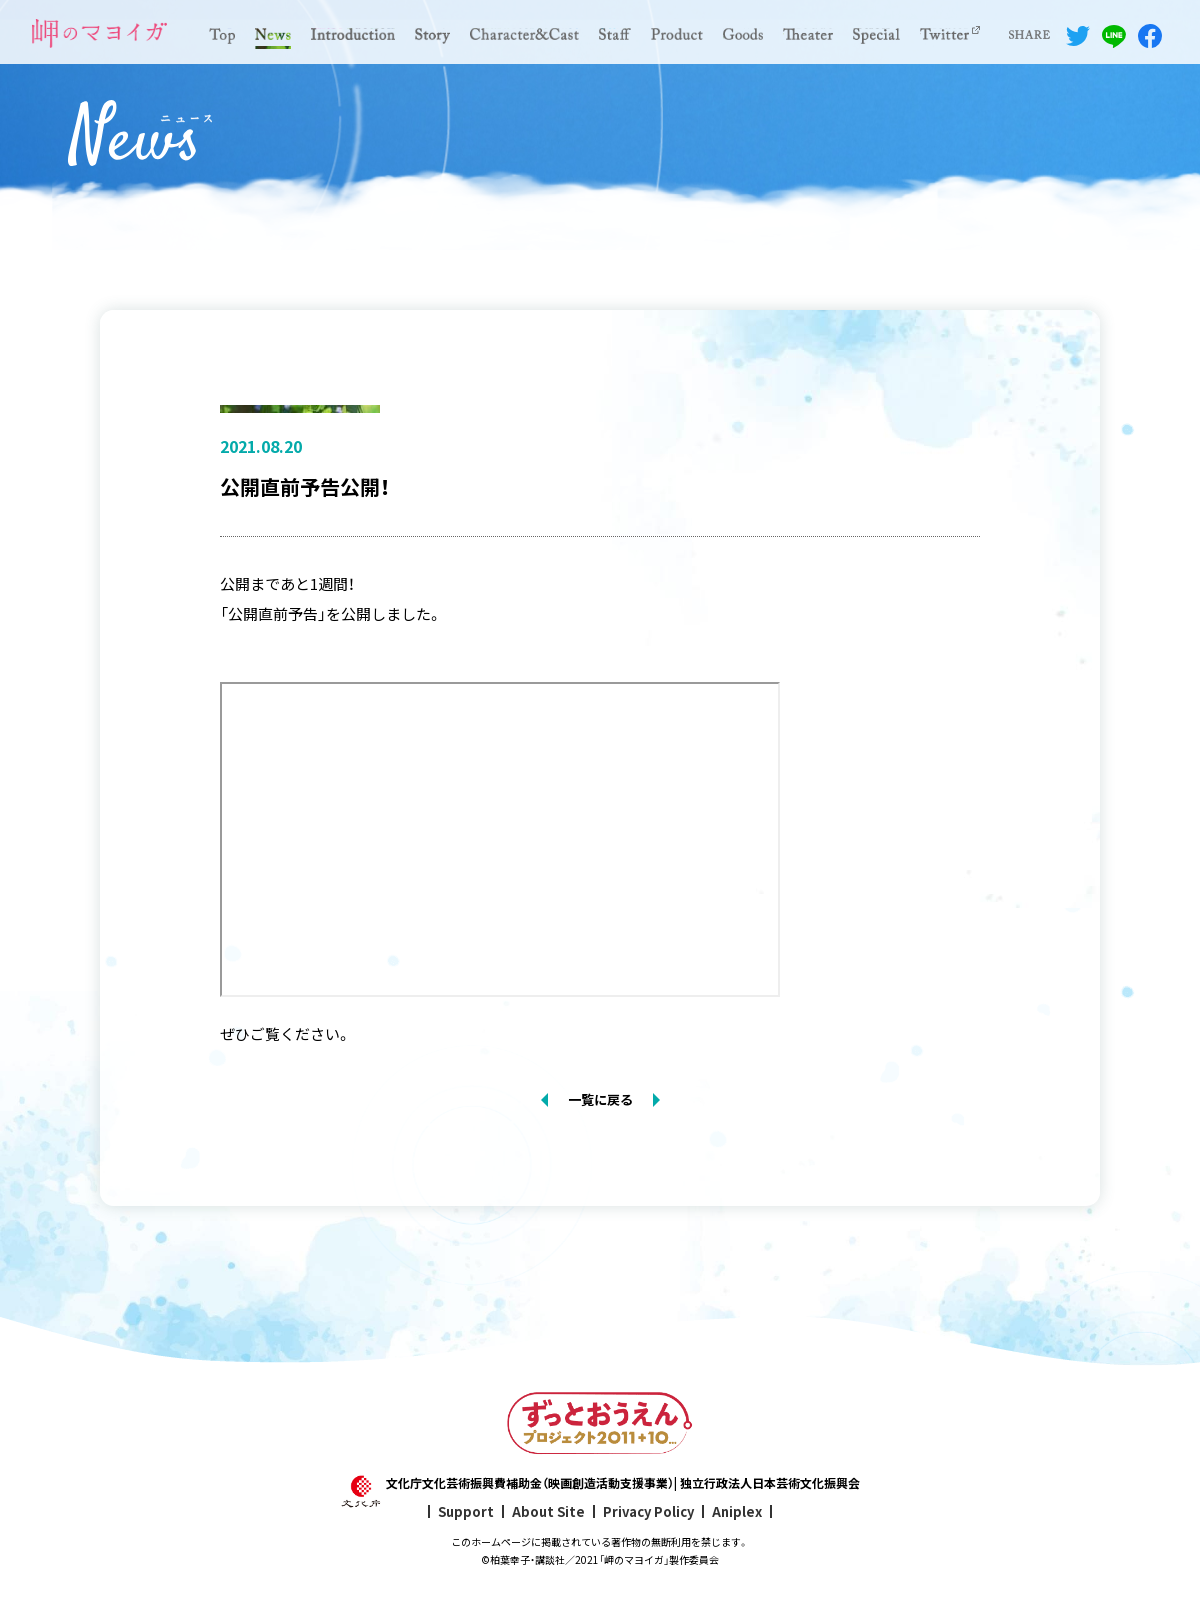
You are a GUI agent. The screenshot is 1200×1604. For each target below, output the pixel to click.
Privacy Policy (648, 1511)
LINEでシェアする (1114, 36)
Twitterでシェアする (1078, 36)
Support (466, 1511)
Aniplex (737, 1511)
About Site (548, 1511)
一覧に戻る (600, 1099)
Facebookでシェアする (1150, 36)
